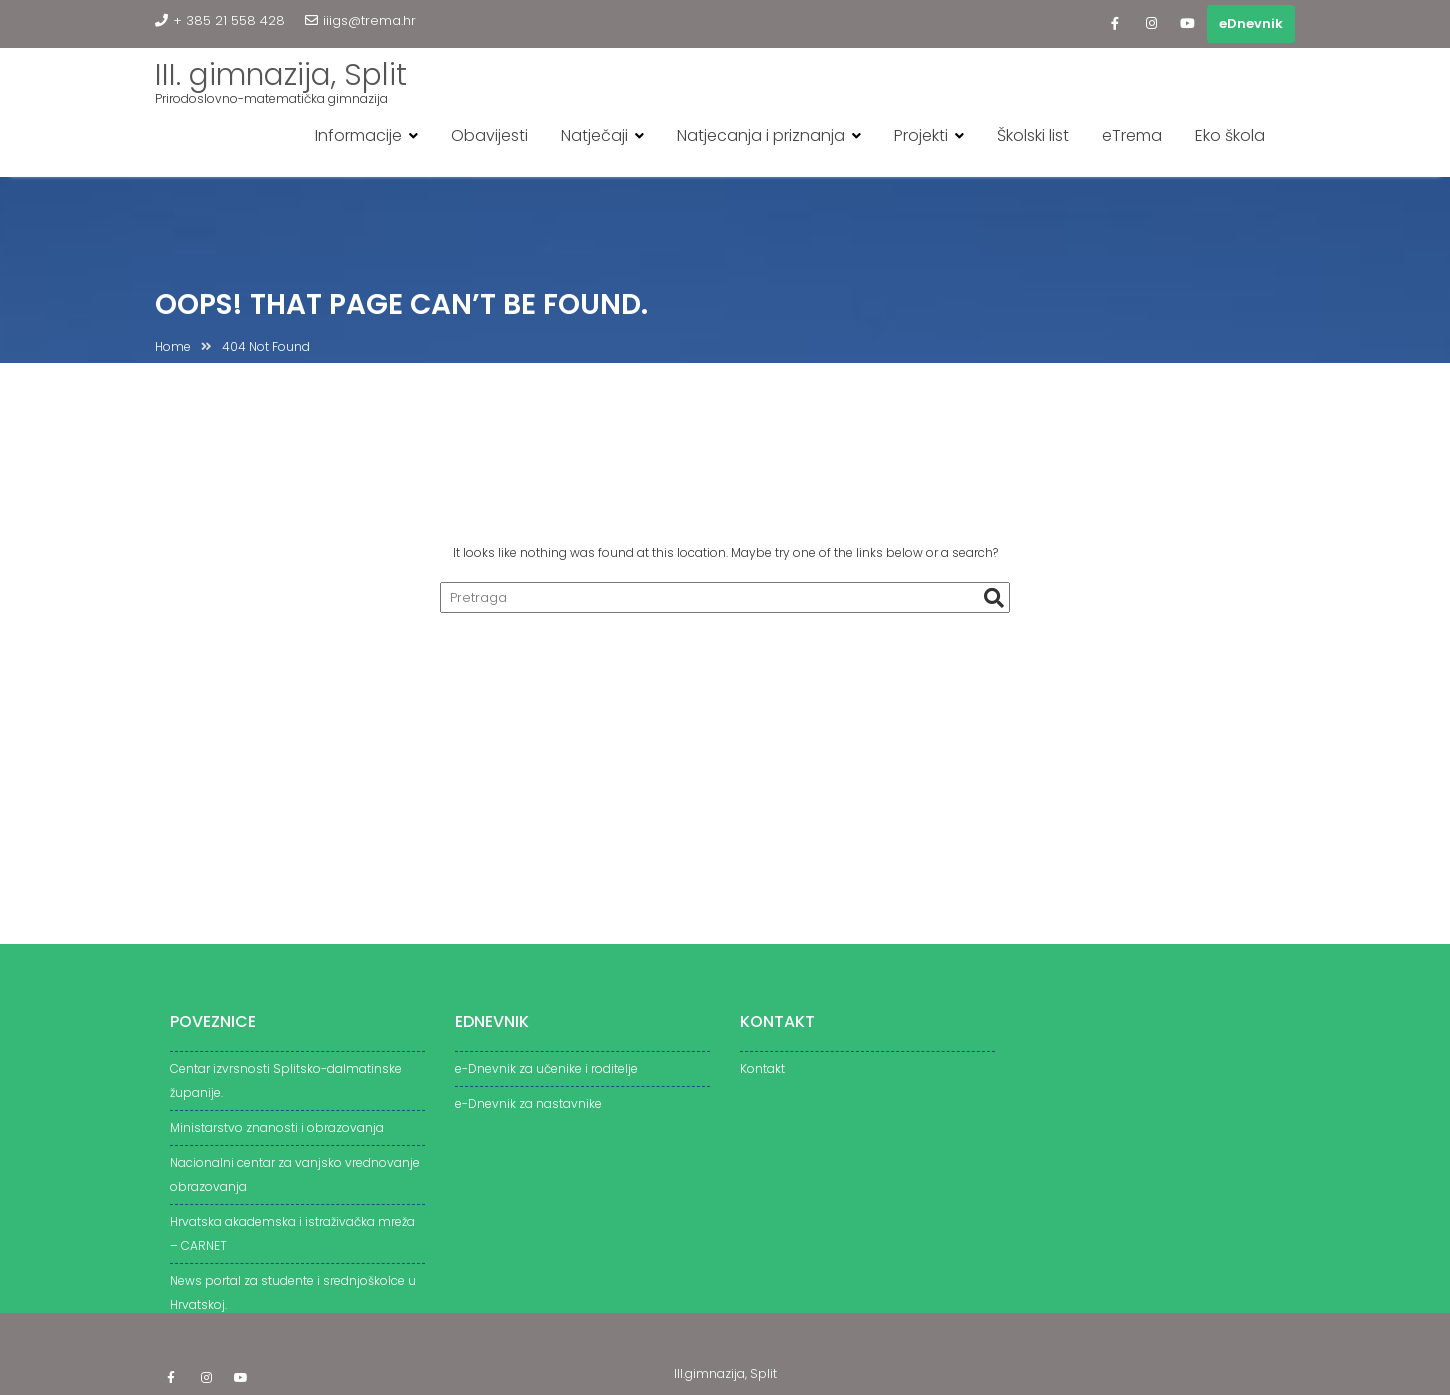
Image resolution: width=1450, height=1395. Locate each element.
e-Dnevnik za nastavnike (528, 1110)
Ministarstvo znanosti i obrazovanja (277, 1134)
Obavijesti (489, 135)
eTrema (1132, 135)
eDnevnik (1251, 23)
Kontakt (762, 1075)
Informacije (358, 135)
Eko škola (1230, 135)
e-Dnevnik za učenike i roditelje (546, 1075)
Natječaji (594, 135)
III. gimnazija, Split (281, 75)
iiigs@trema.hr (360, 20)
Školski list (1033, 135)
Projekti (921, 135)
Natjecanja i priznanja (761, 135)
